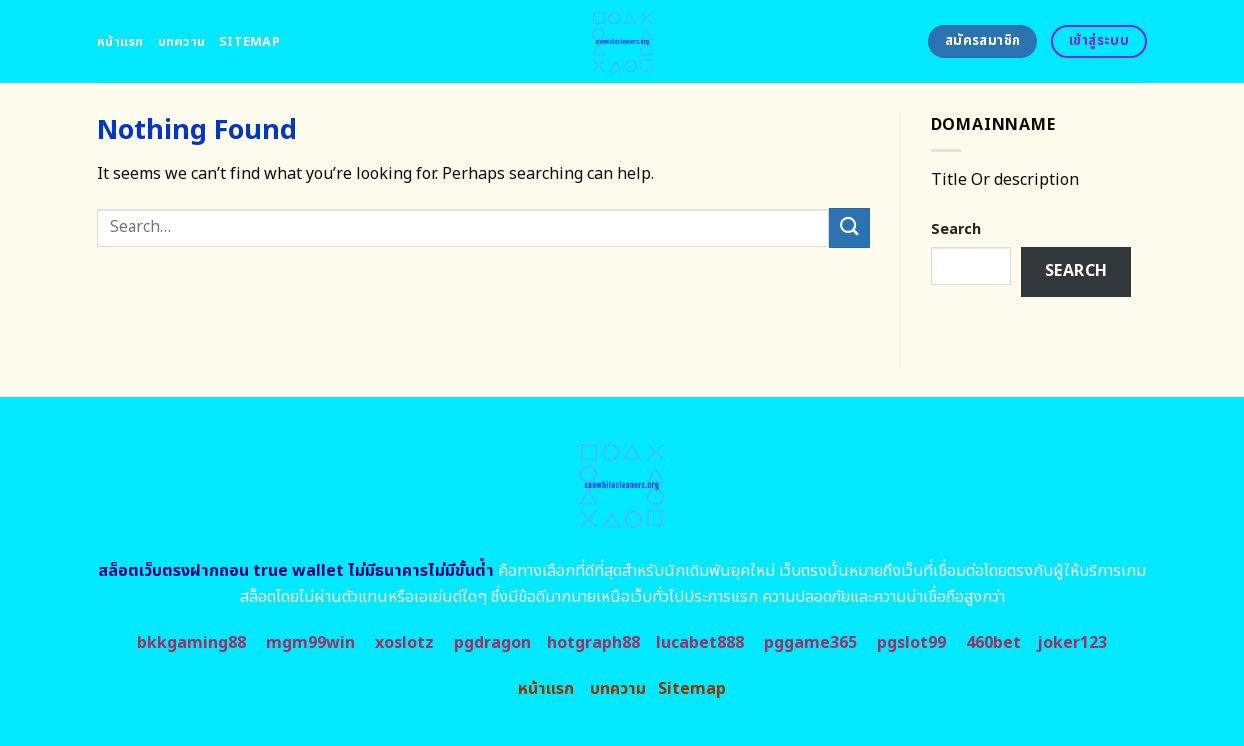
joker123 (1072, 643)
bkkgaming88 (191, 643)
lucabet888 (700, 643)
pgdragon (492, 643)
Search (956, 229)
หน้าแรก (120, 42)
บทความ (182, 42)
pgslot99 (911, 643)
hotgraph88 (593, 643)
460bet (993, 643)
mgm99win (310, 643)
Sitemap (249, 42)
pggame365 (810, 643)
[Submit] (849, 227)
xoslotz (404, 643)
